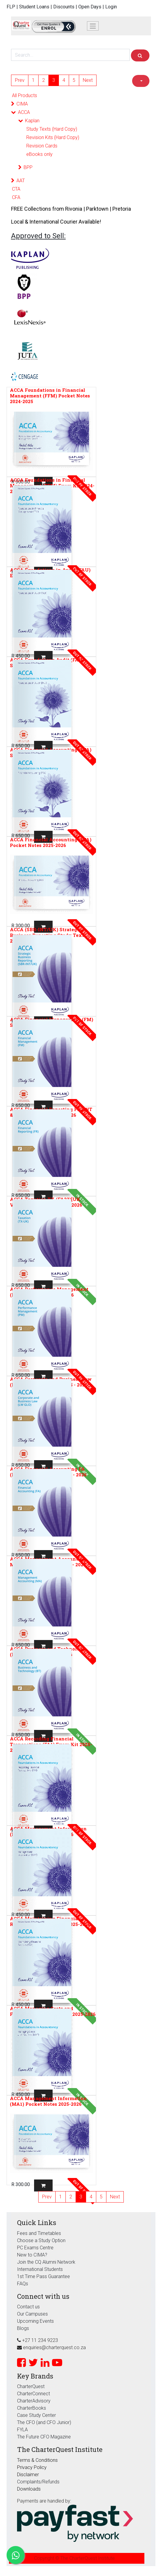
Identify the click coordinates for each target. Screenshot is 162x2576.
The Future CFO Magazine (44, 2437)
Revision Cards (41, 146)
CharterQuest (31, 2386)
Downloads (29, 2489)
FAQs (22, 2283)
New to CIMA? (32, 2255)
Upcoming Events (35, 2321)
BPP (28, 167)
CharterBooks (31, 2408)
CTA (16, 189)
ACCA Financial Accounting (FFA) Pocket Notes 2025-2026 (50, 842)
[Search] (140, 55)
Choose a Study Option (41, 2240)
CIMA (22, 104)
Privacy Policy (32, 2467)
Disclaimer (28, 2474)
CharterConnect (33, 2393)
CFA (16, 197)
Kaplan (32, 120)
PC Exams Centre (35, 2248)
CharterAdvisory (34, 2401)
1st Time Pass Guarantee (44, 2276)
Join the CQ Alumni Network (46, 2262)
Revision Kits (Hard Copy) (52, 137)
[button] (140, 81)
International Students (40, 2269)
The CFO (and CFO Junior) (44, 2422)
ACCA (24, 112)
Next (88, 80)
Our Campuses (32, 2314)
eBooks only (39, 154)
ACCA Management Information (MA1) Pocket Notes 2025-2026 (48, 2101)
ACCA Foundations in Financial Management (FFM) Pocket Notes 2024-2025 (50, 395)
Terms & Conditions (37, 2460)
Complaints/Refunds (38, 2482)
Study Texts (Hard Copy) (51, 129)
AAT (20, 180)
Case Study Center (36, 2415)
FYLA (22, 2429)
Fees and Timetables (39, 2233)
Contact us (28, 2307)
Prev (20, 80)
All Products (24, 95)
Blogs (23, 2328)
